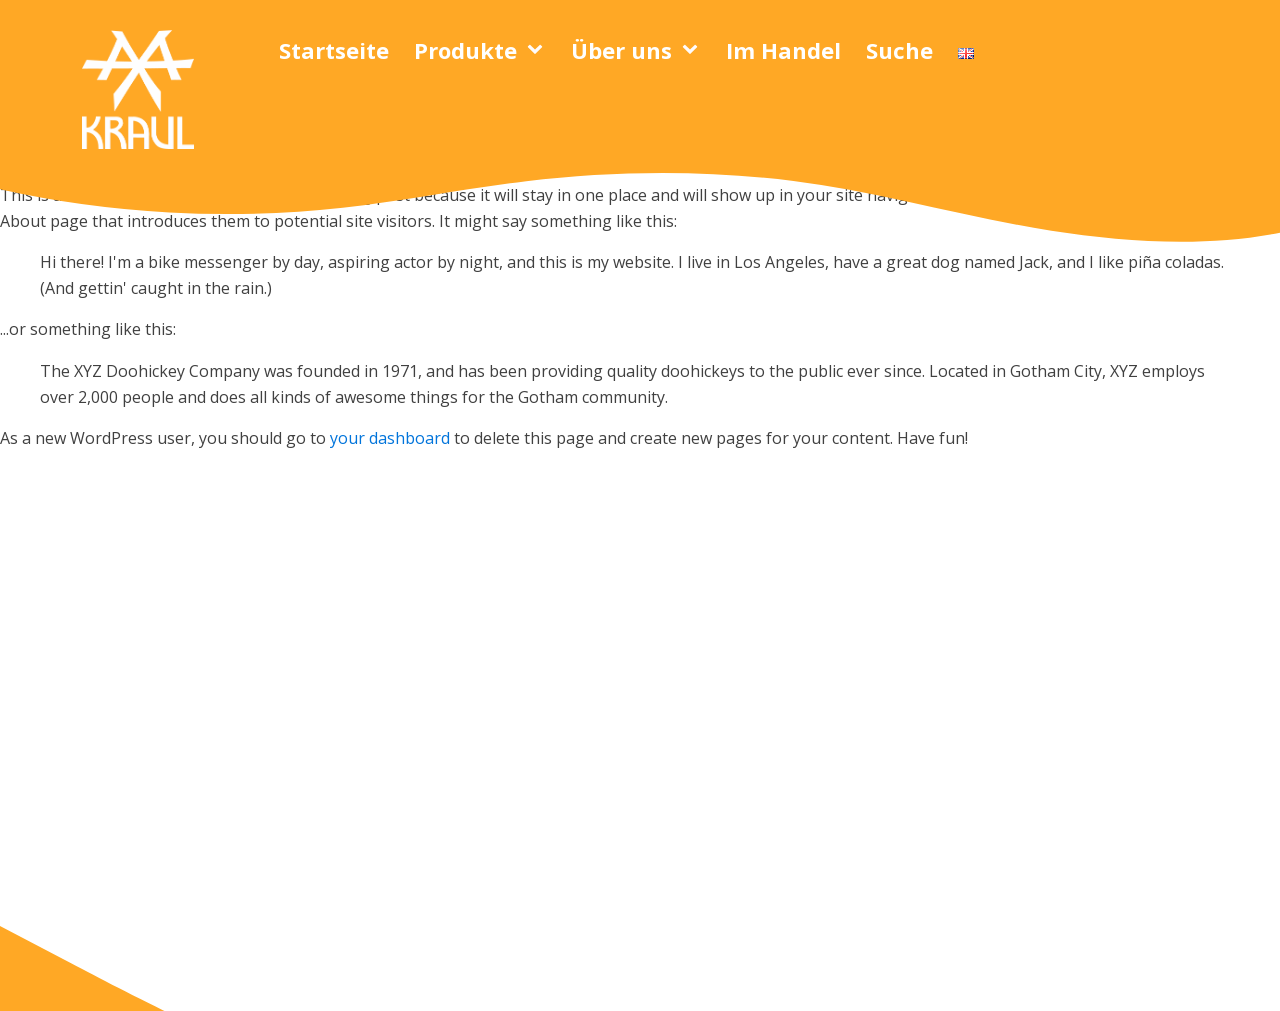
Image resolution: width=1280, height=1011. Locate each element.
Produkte (465, 50)
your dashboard (390, 438)
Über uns (621, 50)
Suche (899, 50)
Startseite (334, 50)
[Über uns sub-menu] (694, 50)
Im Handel (783, 50)
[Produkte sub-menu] (539, 50)
